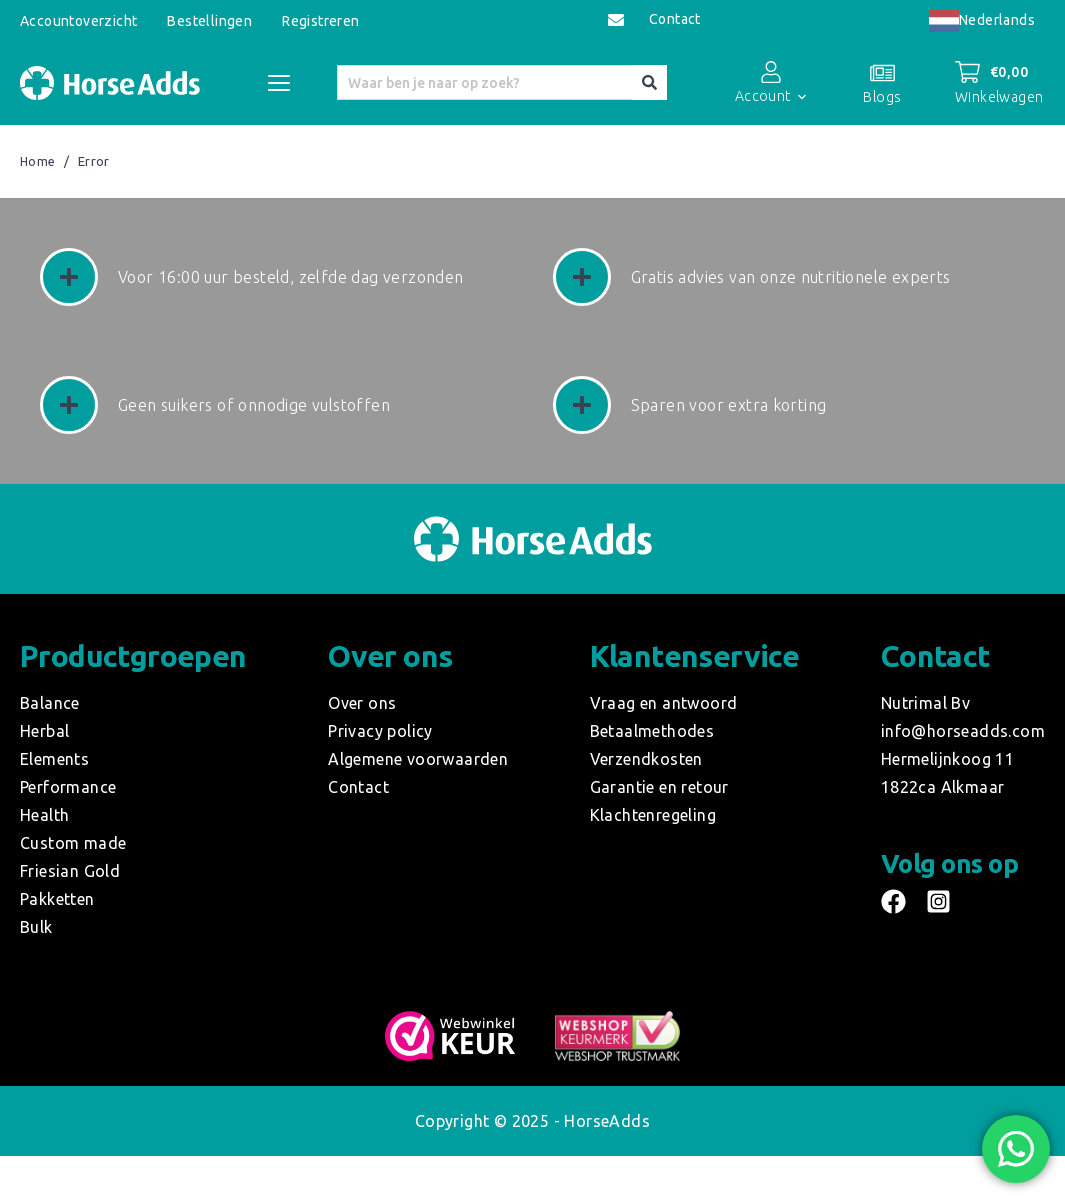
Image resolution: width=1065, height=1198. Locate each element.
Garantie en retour (659, 787)
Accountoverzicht (78, 21)
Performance (68, 787)
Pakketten (57, 899)
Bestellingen (209, 21)
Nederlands (982, 20)
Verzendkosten (646, 759)
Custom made (73, 843)
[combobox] (982, 20)
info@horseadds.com (963, 731)
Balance (50, 703)
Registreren (320, 21)
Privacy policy (380, 731)
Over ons (362, 703)
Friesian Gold (70, 871)
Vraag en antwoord (664, 703)
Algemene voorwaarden (418, 759)
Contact (675, 19)
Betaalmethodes (652, 731)
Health (44, 815)
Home (38, 162)
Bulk (36, 927)
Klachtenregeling (653, 815)
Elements (54, 759)
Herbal (44, 731)
